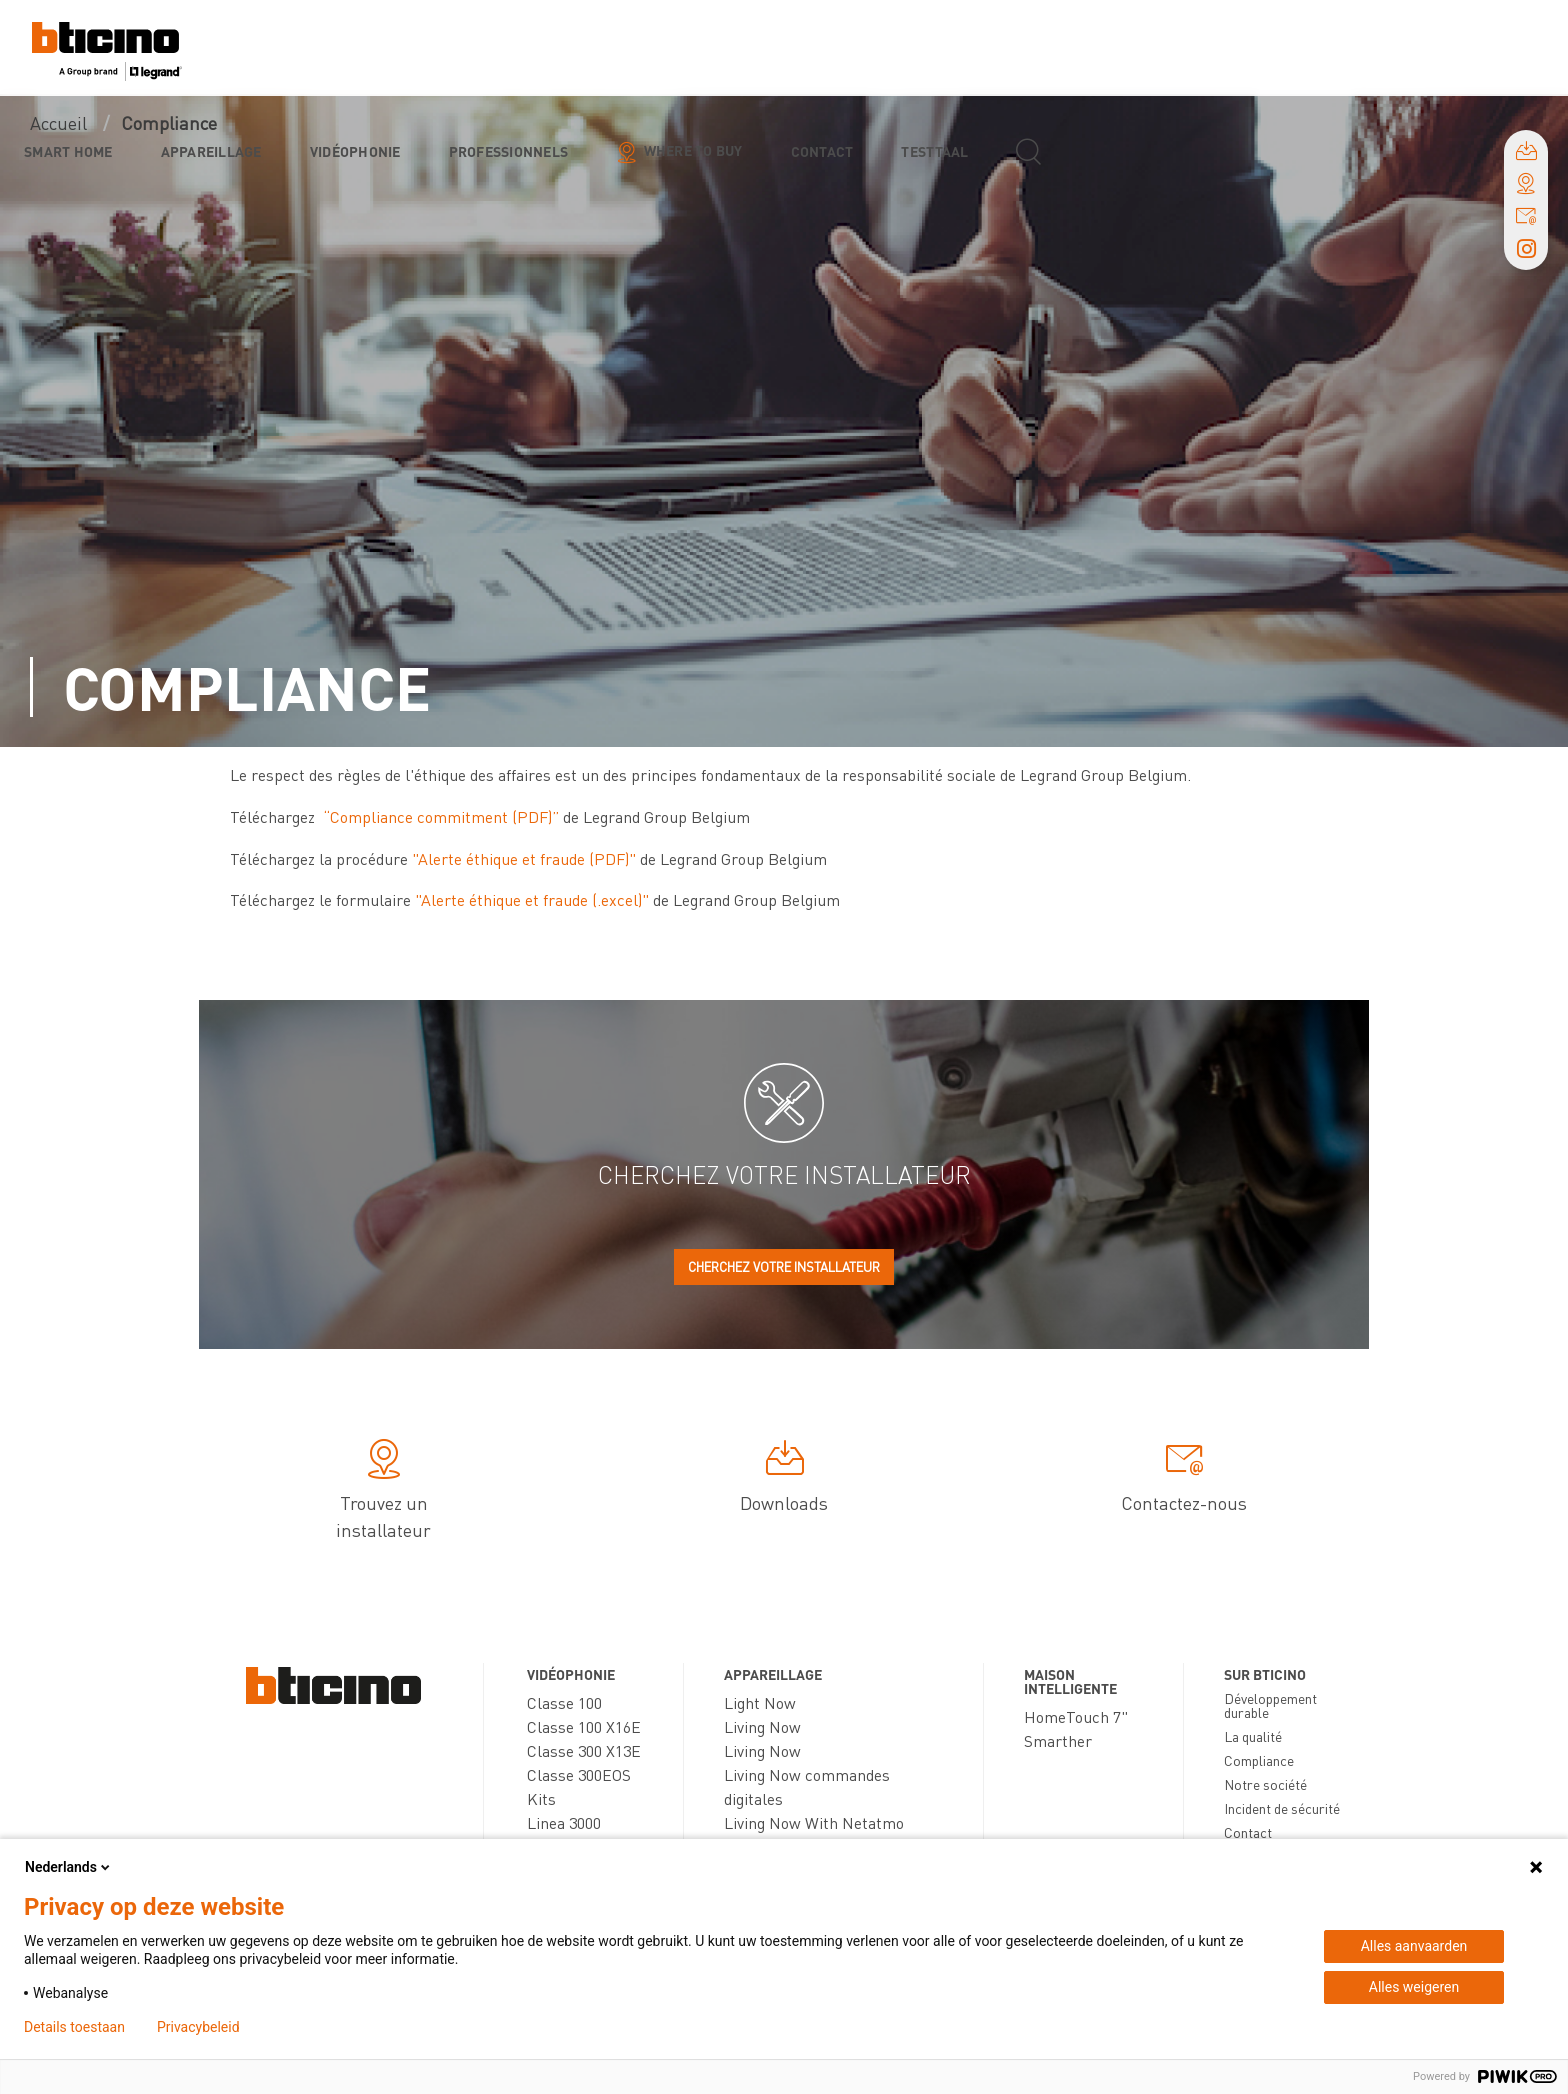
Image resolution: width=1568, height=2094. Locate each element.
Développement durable (1270, 1705)
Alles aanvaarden (1414, 1946)
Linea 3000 (564, 1822)
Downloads (784, 1479)
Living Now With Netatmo (814, 1822)
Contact (822, 151)
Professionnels (509, 151)
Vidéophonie (355, 151)
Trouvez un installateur (383, 1492)
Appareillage (211, 151)
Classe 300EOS (579, 1774)
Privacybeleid (198, 2027)
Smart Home (68, 151)
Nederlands (69, 1867)
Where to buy (693, 150)
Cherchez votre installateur (784, 1266)
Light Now (760, 1702)
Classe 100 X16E (584, 1726)
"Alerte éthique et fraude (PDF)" (524, 858)
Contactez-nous (1184, 1479)
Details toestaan (74, 2027)
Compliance (1259, 1760)
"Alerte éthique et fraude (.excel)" (532, 899)
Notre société (1265, 1784)
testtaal (934, 151)
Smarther (1058, 1740)
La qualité (1253, 1736)
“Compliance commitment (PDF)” (441, 816)
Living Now (762, 1726)
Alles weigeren (1414, 1987)
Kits (541, 1798)
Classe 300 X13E (584, 1750)
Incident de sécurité (1282, 1808)
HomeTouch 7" (1076, 1716)
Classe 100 (564, 1702)
